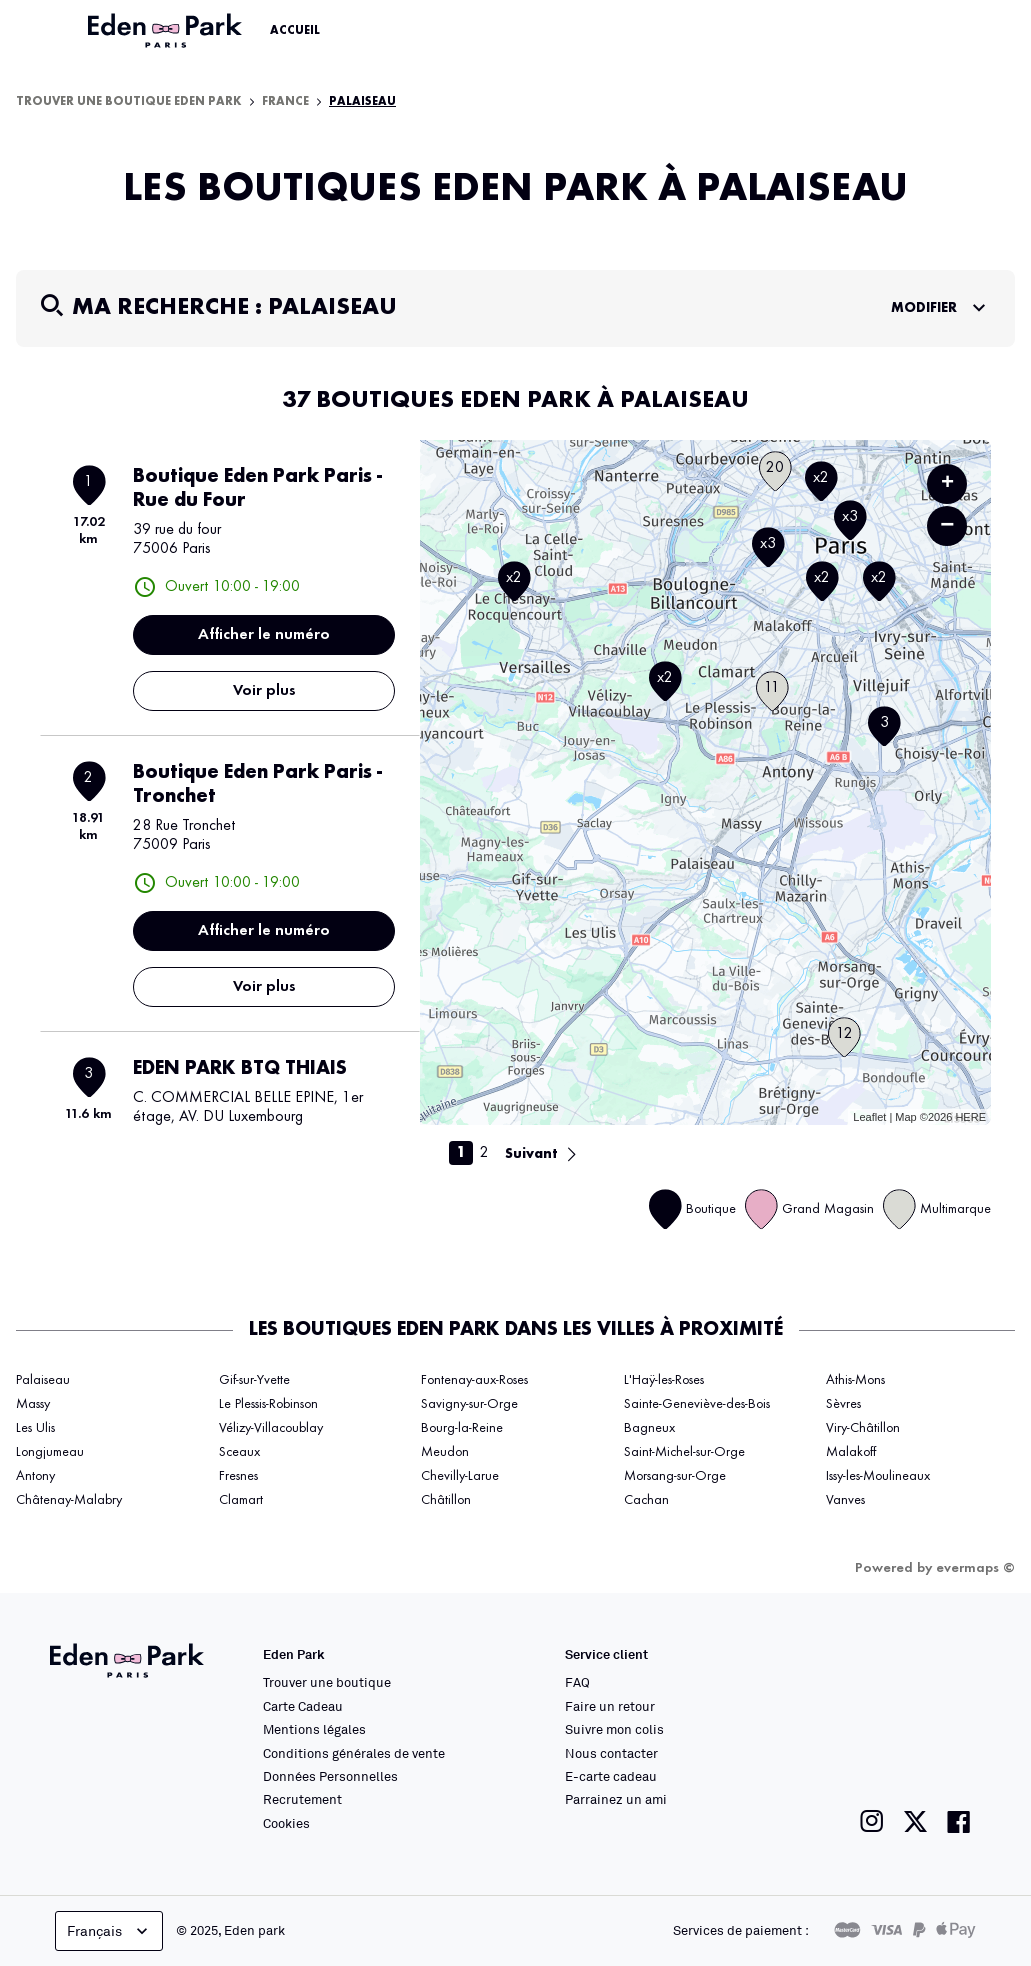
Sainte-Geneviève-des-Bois (697, 1404)
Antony (35, 1476)
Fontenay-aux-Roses (474, 1380)
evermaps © (975, 1568)
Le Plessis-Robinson (268, 1404)
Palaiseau (362, 102)
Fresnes (238, 1476)
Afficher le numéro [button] (264, 635)
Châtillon (446, 1500)
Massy (33, 1404)
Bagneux (649, 1428)
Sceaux (239, 1452)
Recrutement (302, 1799)
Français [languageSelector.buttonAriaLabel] (109, 1931)
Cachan (646, 1500)
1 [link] (461, 1153)
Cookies (286, 1823)
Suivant (531, 1154)
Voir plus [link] (264, 691)
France (285, 102)
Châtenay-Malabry (69, 1500)
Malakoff (851, 1452)
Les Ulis (35, 1428)
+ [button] (947, 484)
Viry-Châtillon (863, 1428)
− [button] (947, 525)
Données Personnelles (330, 1776)
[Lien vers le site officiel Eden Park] (167, 31)
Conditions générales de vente (354, 1753)
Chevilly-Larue (460, 1476)
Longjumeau (50, 1452)
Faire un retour (610, 1706)
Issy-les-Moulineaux (878, 1476)
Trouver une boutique (327, 1682)
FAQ (577, 1682)
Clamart (241, 1500)
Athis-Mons (855, 1380)
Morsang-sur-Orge (675, 1476)
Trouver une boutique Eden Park (129, 102)
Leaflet (869, 1117)
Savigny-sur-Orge (469, 1404)
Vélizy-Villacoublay (271, 1428)
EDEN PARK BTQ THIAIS (240, 1069)
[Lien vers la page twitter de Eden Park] (915, 1821)
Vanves (845, 1500)
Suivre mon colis (614, 1729)
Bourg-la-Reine (462, 1428)
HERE (970, 1117)
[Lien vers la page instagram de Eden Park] (872, 1821)
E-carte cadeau (611, 1776)
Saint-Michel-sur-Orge (684, 1452)
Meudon (445, 1452)
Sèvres (843, 1404)
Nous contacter (611, 1753)
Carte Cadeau (303, 1706)
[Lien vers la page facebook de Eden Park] (959, 1821)
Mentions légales (314, 1729)
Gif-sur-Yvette (254, 1380)
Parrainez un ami (616, 1799)
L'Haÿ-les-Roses (664, 1380)
